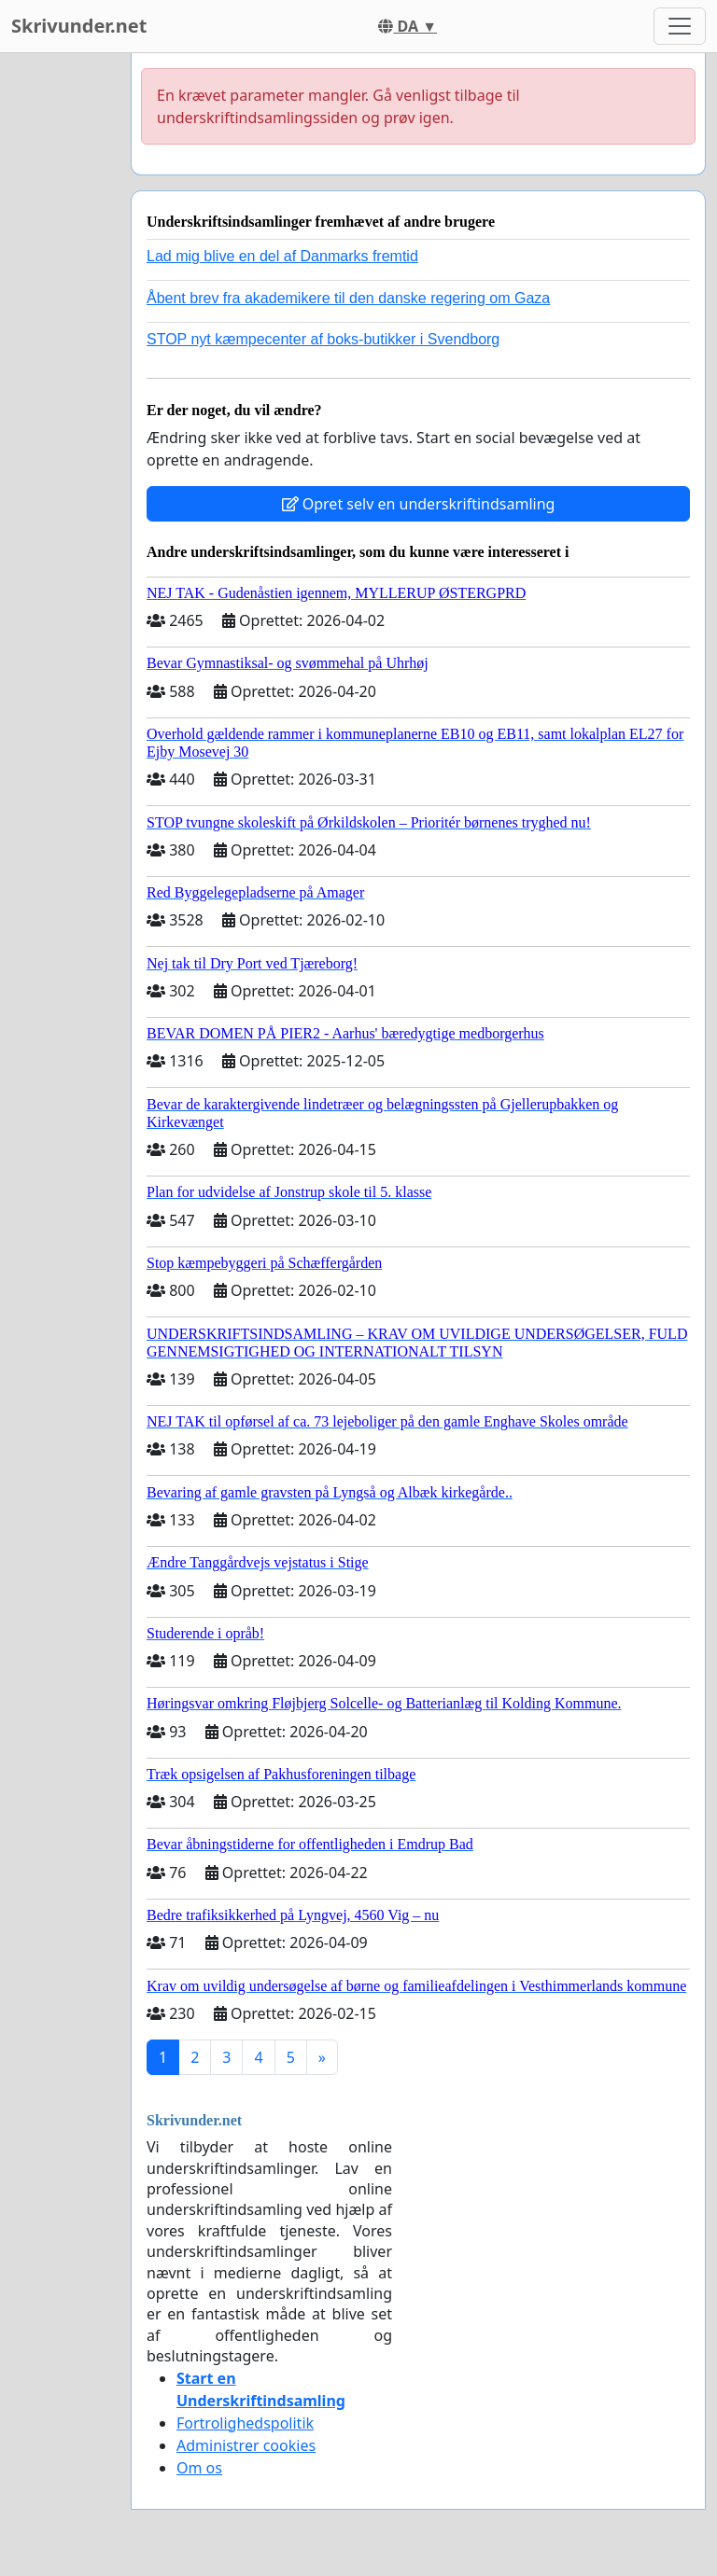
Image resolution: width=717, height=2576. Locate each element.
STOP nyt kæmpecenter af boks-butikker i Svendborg (323, 339)
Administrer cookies (246, 2445)
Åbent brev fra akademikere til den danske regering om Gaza (348, 298)
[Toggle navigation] (680, 26)
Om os (199, 2468)
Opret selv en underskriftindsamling (418, 504)
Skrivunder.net (79, 25)
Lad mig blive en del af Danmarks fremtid (282, 256)
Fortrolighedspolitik (245, 2423)
